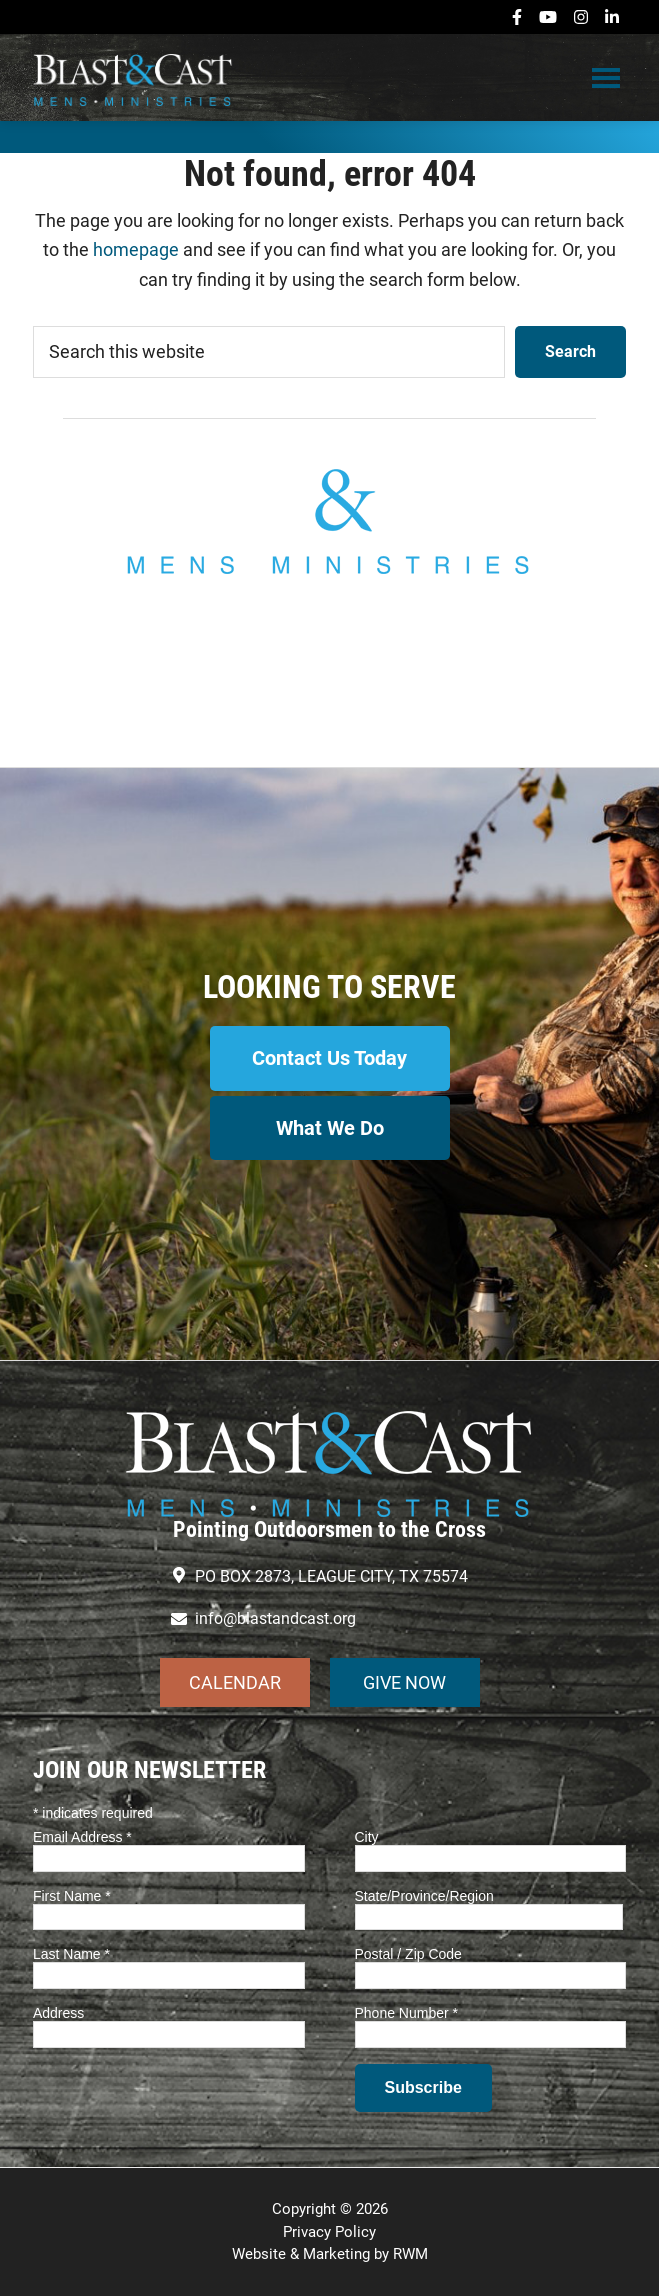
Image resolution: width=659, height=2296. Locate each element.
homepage (136, 249)
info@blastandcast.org (330, 670)
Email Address (82, 1837)
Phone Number (407, 2013)
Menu (606, 77)
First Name (72, 1896)
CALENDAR (235, 1682)
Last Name (71, 1954)
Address (58, 2013)
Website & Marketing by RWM (330, 2254)
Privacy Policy (329, 2232)
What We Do (330, 1128)
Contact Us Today (329, 1058)
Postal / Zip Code (408, 1954)
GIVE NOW (404, 1682)
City (367, 1837)
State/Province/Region (424, 1896)
